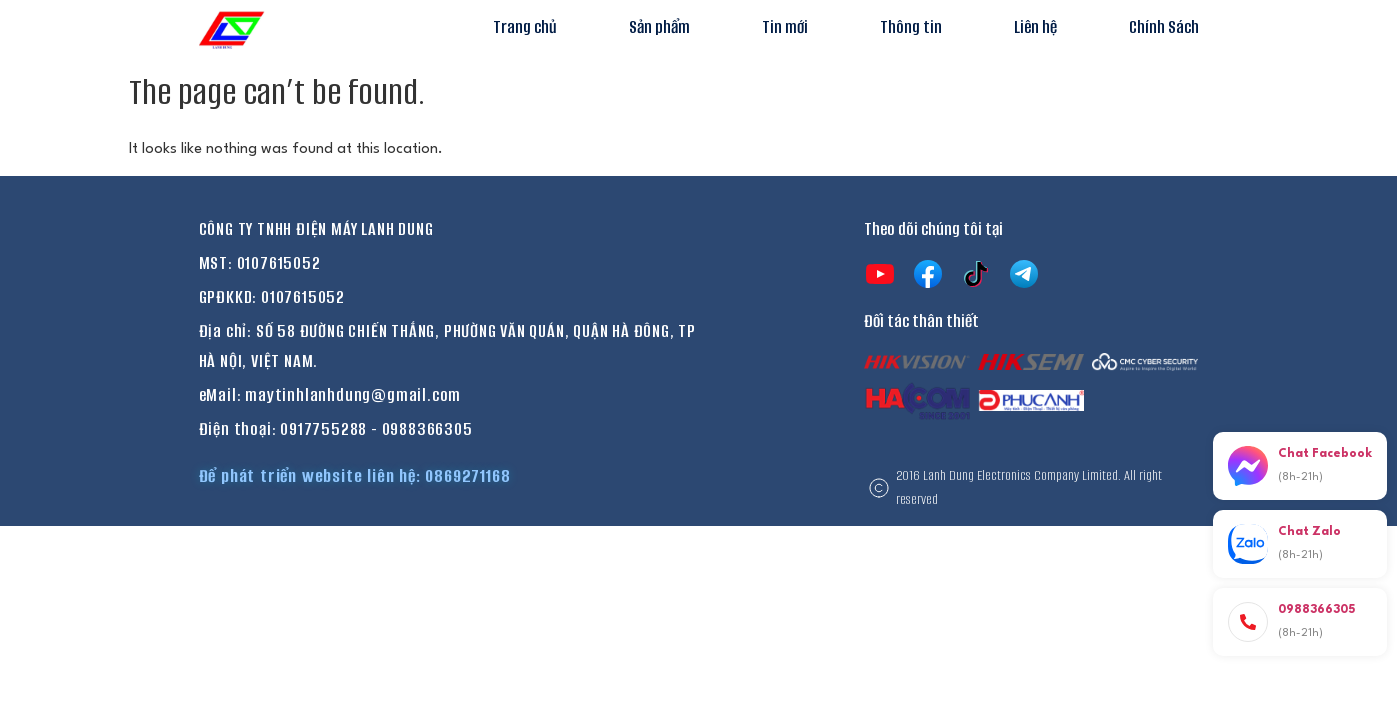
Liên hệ (1035, 27)
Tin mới (785, 27)
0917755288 (323, 429)
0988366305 (427, 429)
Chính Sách (1164, 27)
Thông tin (911, 27)
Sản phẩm (659, 27)
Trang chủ (525, 27)
